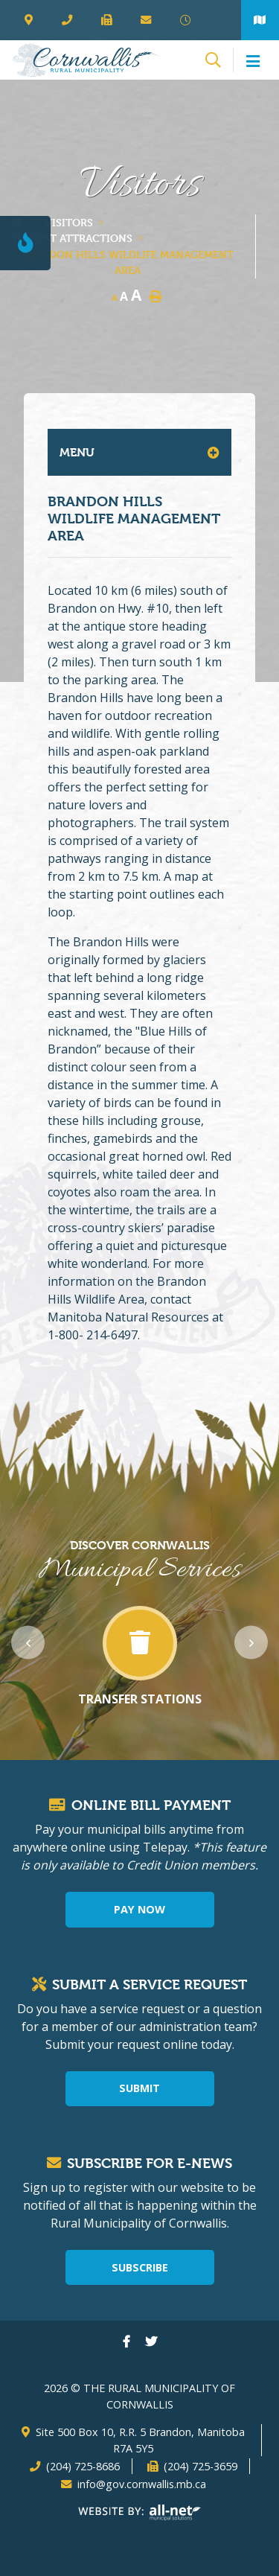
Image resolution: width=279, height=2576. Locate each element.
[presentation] (28, 1643)
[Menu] (251, 62)
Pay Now (139, 1909)
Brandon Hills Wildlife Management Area (127, 262)
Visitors (69, 222)
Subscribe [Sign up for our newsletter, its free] (140, 2267)
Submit (139, 2088)
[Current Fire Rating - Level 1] (25, 243)
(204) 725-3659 (200, 2466)
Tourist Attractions (71, 238)
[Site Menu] (139, 452)
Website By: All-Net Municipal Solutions (139, 2513)
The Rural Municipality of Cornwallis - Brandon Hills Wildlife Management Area (85, 60)
